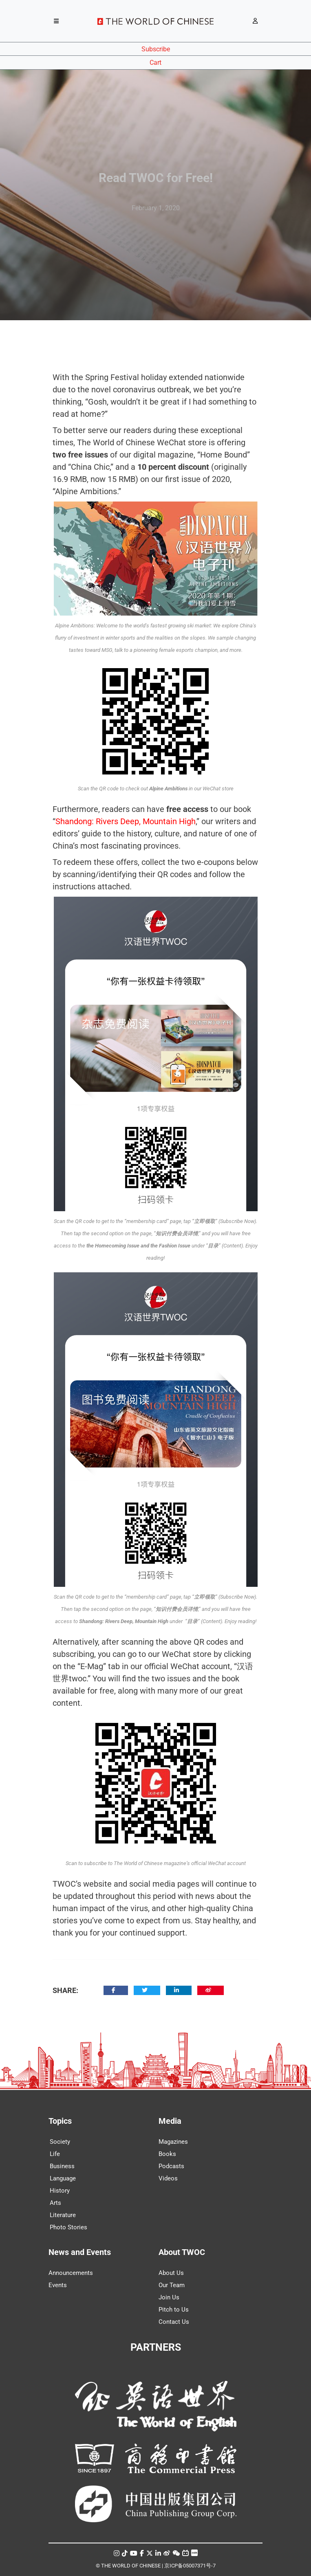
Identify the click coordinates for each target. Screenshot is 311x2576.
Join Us (169, 2297)
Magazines (173, 2141)
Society (60, 2141)
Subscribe (155, 49)
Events (58, 2285)
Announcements (71, 2273)
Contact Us (174, 2321)
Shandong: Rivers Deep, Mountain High (125, 821)
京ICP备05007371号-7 (190, 2566)
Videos (168, 2178)
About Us (171, 2273)
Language (63, 2178)
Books (167, 2154)
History (60, 2190)
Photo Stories (68, 2227)
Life (55, 2154)
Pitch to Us (174, 2309)
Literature (63, 2215)
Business (62, 2166)
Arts (55, 2202)
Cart (155, 62)
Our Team (172, 2285)
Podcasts (171, 2166)
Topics (60, 2121)
